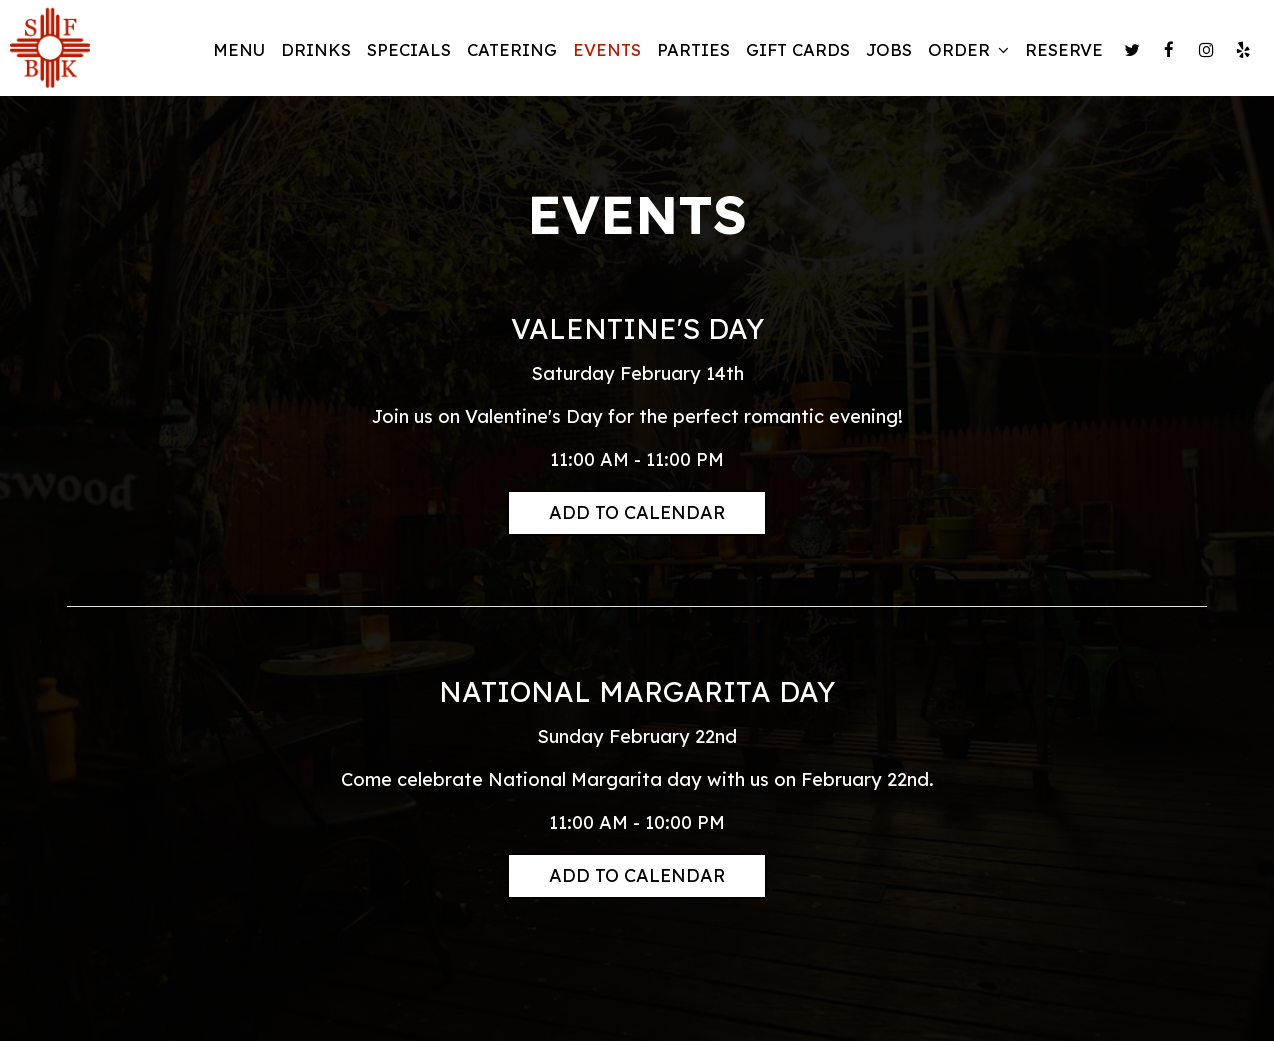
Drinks (316, 50)
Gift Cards (798, 50)
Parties (693, 50)
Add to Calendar (637, 512)
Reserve (1064, 50)
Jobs (889, 50)
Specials (409, 50)
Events (607, 50)
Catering (512, 50)
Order (968, 50)
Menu (239, 50)
